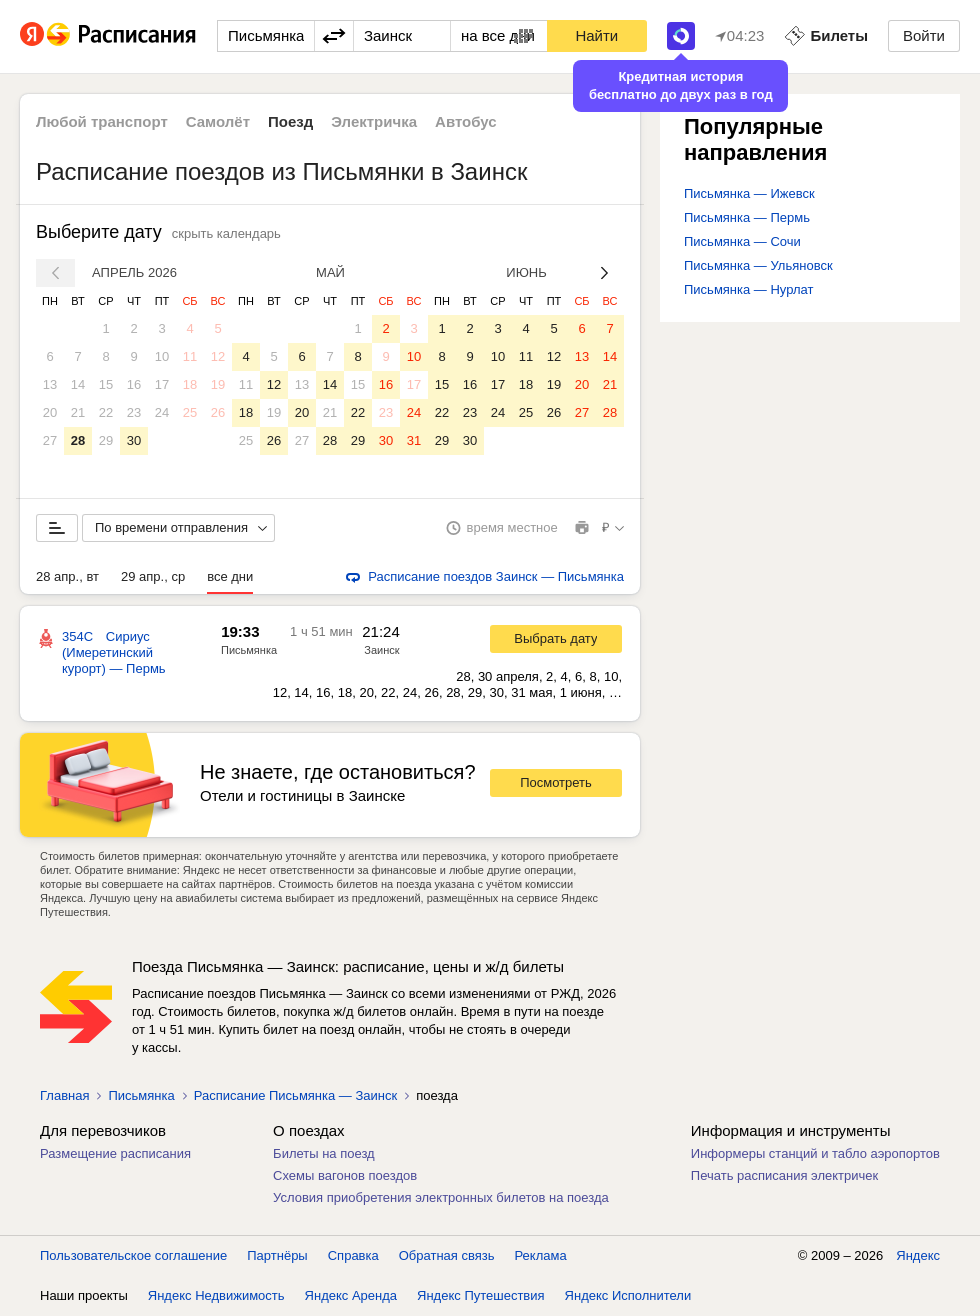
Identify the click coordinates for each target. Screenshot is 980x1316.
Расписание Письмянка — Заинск (295, 1095)
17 (162, 384)
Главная (64, 1095)
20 (50, 412)
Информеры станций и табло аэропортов (815, 1153)
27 (50, 440)
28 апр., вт (67, 576)
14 (78, 384)
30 (134, 440)
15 (106, 384)
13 (50, 384)
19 (218, 384)
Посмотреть (556, 782)
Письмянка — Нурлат (748, 289)
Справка (353, 1255)
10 (162, 356)
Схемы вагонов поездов (345, 1175)
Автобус (466, 121)
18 (190, 384)
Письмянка (249, 650)
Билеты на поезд (324, 1153)
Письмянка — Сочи (742, 241)
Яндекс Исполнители (628, 1295)
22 (106, 412)
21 (78, 412)
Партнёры (277, 1255)
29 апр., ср (153, 576)
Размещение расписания (115, 1153)
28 (78, 440)
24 (162, 412)
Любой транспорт (102, 121)
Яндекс (918, 1255)
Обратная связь (447, 1255)
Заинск (381, 650)
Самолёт (218, 121)
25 (190, 412)
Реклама (541, 1255)
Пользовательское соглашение (133, 1255)
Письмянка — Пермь (747, 217)
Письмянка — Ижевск (749, 193)
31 (414, 440)
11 (190, 356)
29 (106, 440)
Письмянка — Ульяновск (758, 265)
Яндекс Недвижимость (216, 1295)
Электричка (374, 121)
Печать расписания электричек (784, 1175)
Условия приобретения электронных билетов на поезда (441, 1197)
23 (134, 412)
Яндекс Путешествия (481, 1295)
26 (218, 412)
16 (134, 384)
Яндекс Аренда (351, 1295)
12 (218, 356)
